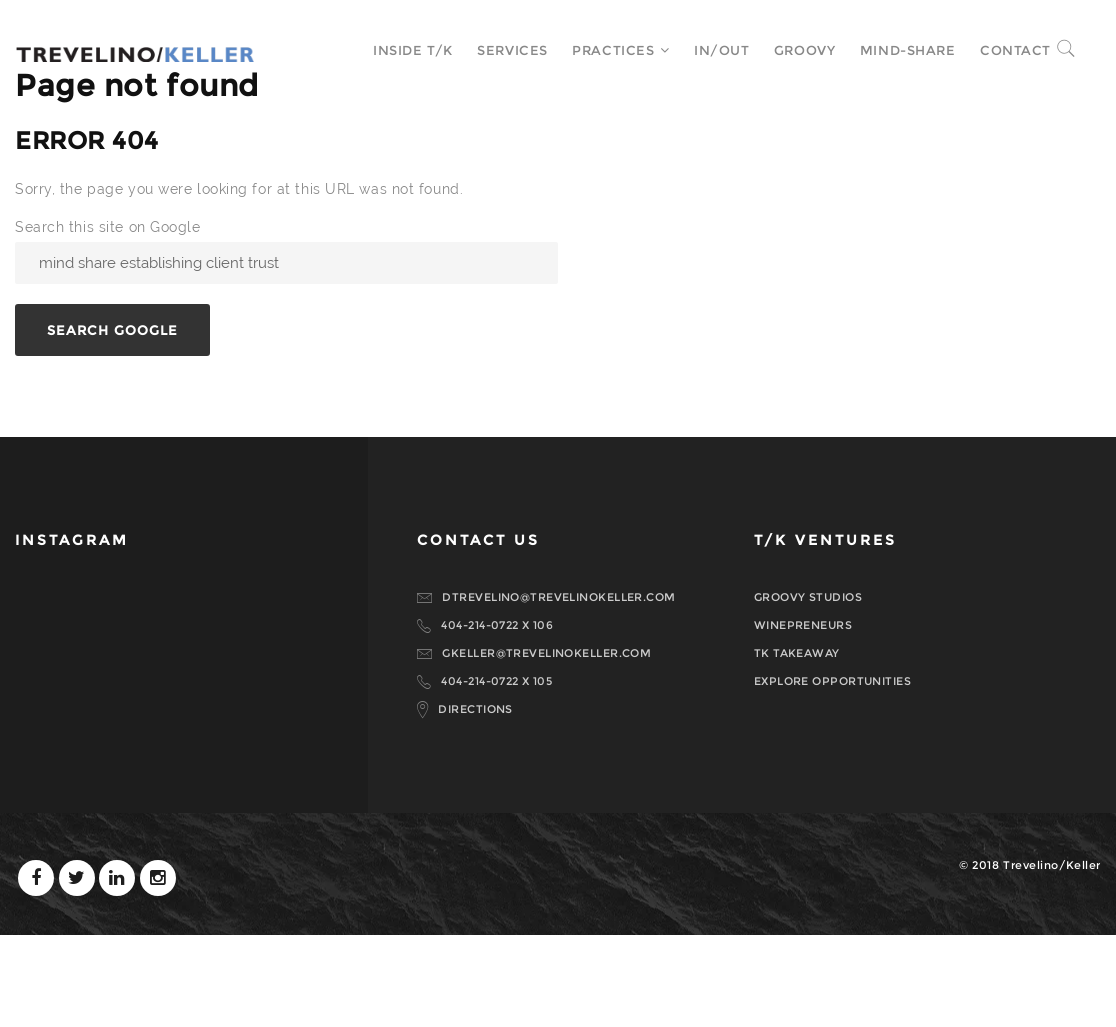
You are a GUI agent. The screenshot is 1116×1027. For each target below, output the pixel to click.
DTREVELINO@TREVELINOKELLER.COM (558, 689)
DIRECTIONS (475, 801)
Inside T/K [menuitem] (399, 50)
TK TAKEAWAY (797, 745)
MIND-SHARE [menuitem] (894, 50)
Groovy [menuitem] (790, 50)
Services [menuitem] (498, 50)
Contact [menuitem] (1001, 50)
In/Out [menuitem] (707, 50)
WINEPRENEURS (803, 717)
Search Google (112, 422)
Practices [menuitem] (599, 50)
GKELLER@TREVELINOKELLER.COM (546, 745)
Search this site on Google (108, 319)
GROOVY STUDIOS (808, 689)
